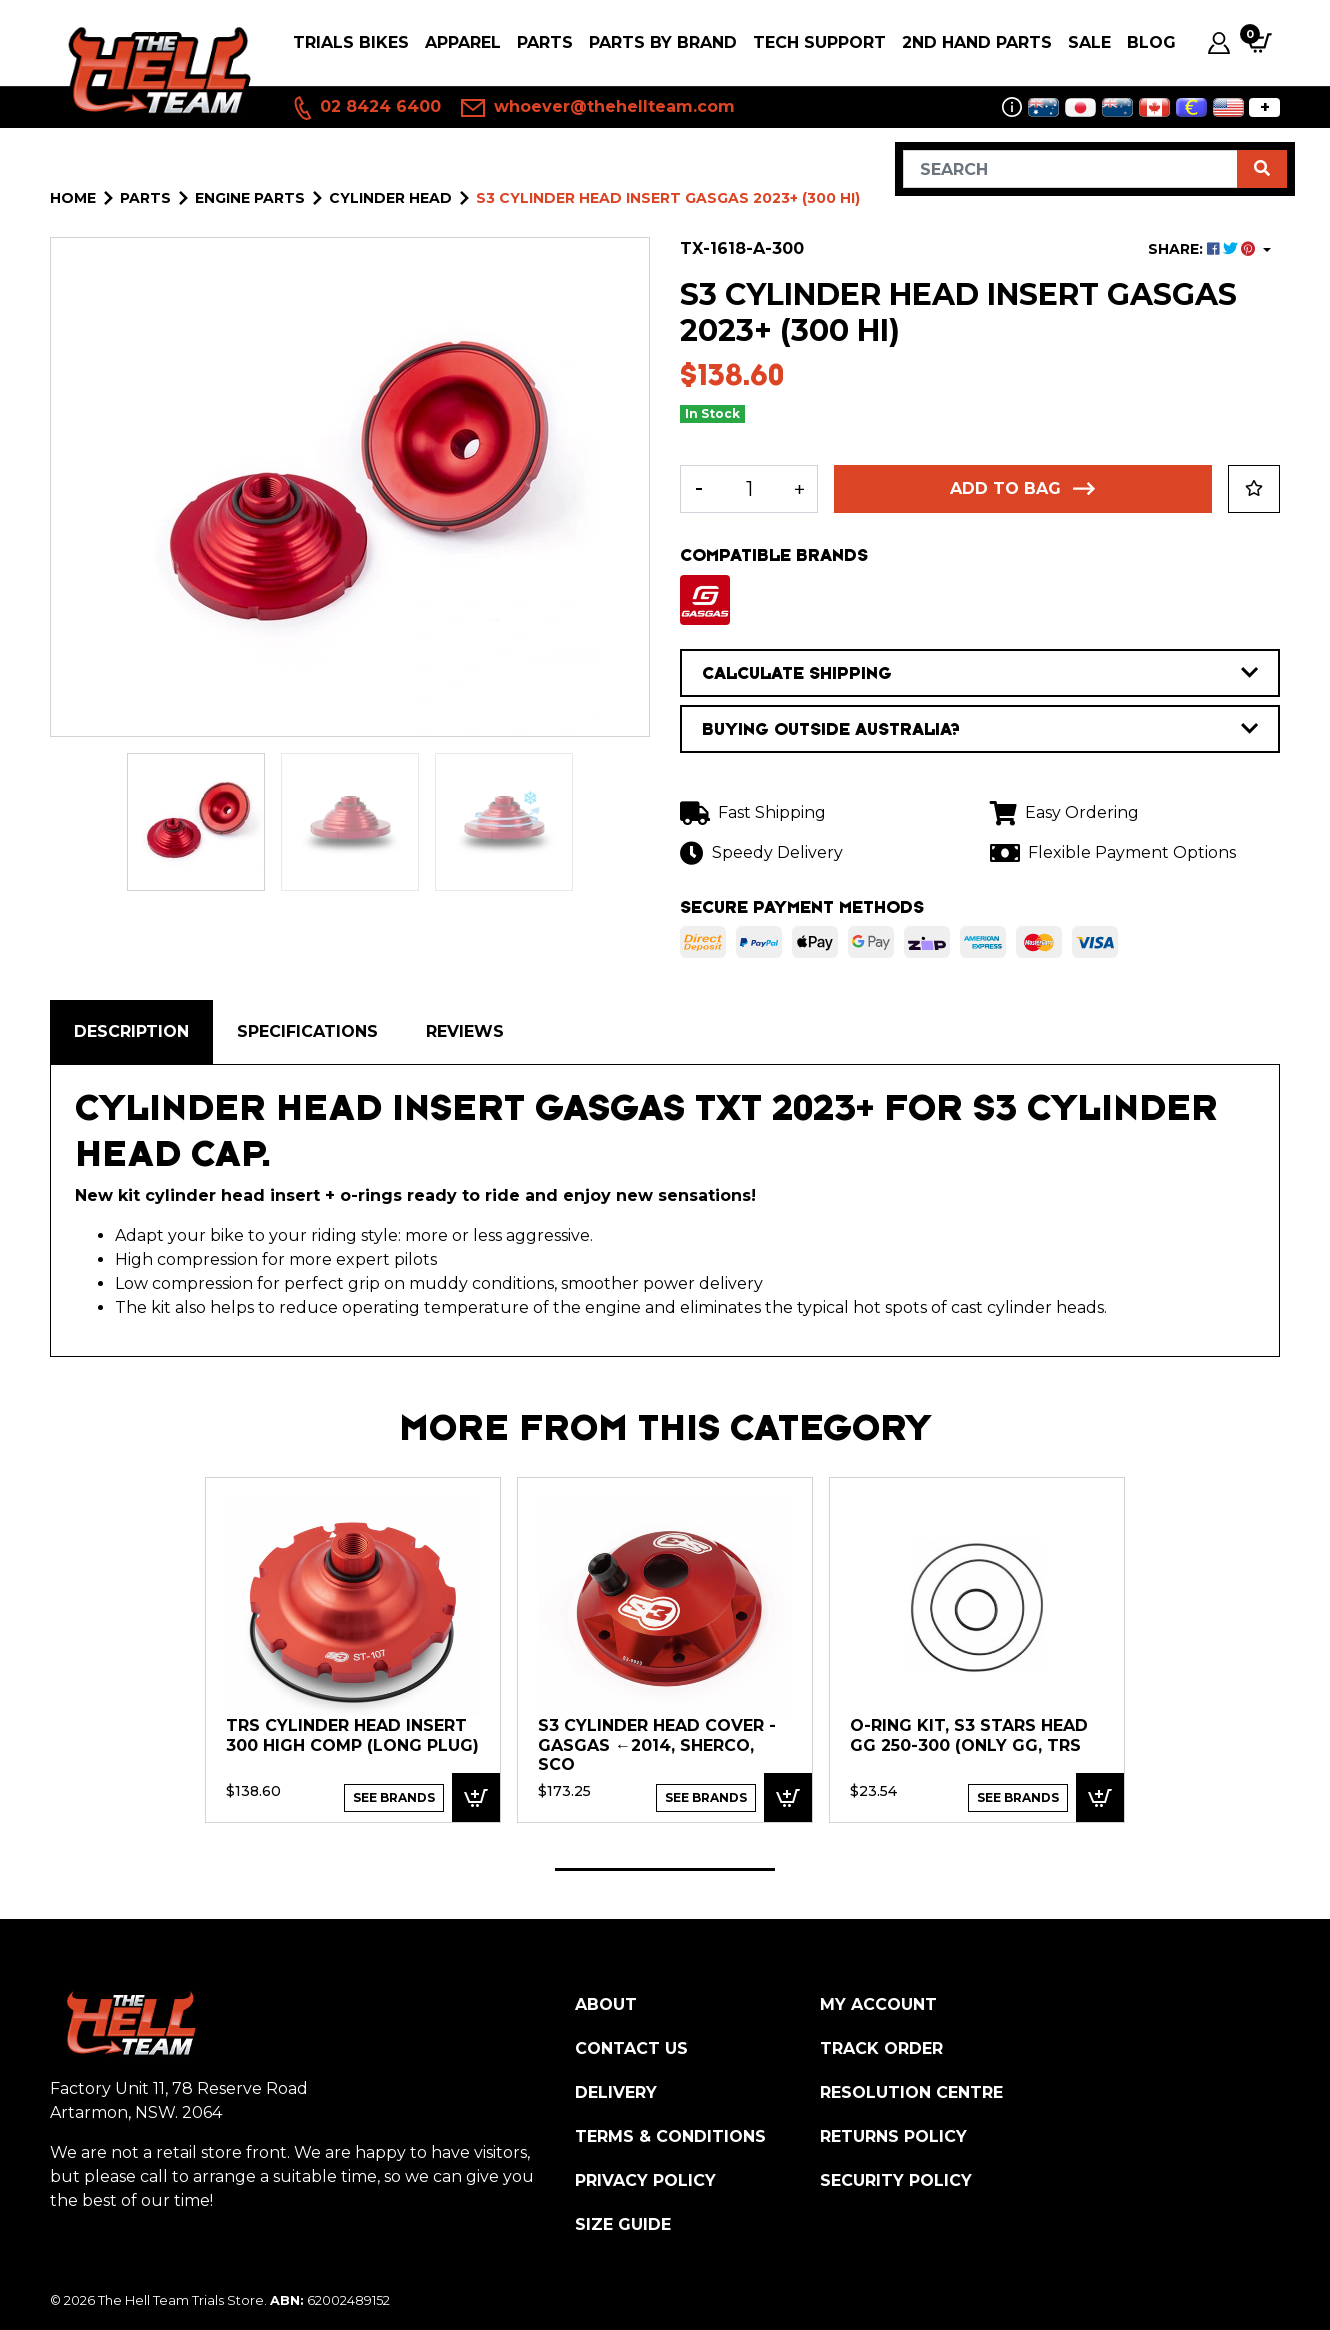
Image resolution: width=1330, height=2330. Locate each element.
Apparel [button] (463, 42)
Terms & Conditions (670, 2136)
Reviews (465, 1031)
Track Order (881, 2048)
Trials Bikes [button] (351, 42)
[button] (1254, 489)
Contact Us (631, 2048)
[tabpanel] (353, 1649)
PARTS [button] (545, 42)
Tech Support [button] (819, 42)
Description (131, 1031)
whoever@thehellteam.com (598, 108)
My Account (878, 2004)
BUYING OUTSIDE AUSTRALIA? (980, 729)
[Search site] (1262, 169)
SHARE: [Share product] (1203, 249)
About (606, 2004)
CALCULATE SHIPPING (980, 673)
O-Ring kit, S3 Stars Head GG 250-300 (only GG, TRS (969, 1735)
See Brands (394, 1797)
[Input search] (1070, 169)
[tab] (131, 1032)
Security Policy (896, 2180)
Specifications (307, 1031)
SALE (1089, 42)
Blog (1151, 42)
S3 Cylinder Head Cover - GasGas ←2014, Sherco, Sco (657, 1745)
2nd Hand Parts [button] (977, 42)
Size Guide (623, 2224)
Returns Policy (893, 2136)
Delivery (616, 2092)
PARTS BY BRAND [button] (663, 42)
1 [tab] (665, 1869)
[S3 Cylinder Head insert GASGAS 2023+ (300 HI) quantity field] (749, 489)
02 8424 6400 (366, 108)
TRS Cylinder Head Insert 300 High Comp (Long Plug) (352, 1735)
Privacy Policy (645, 2180)
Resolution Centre (911, 2092)
